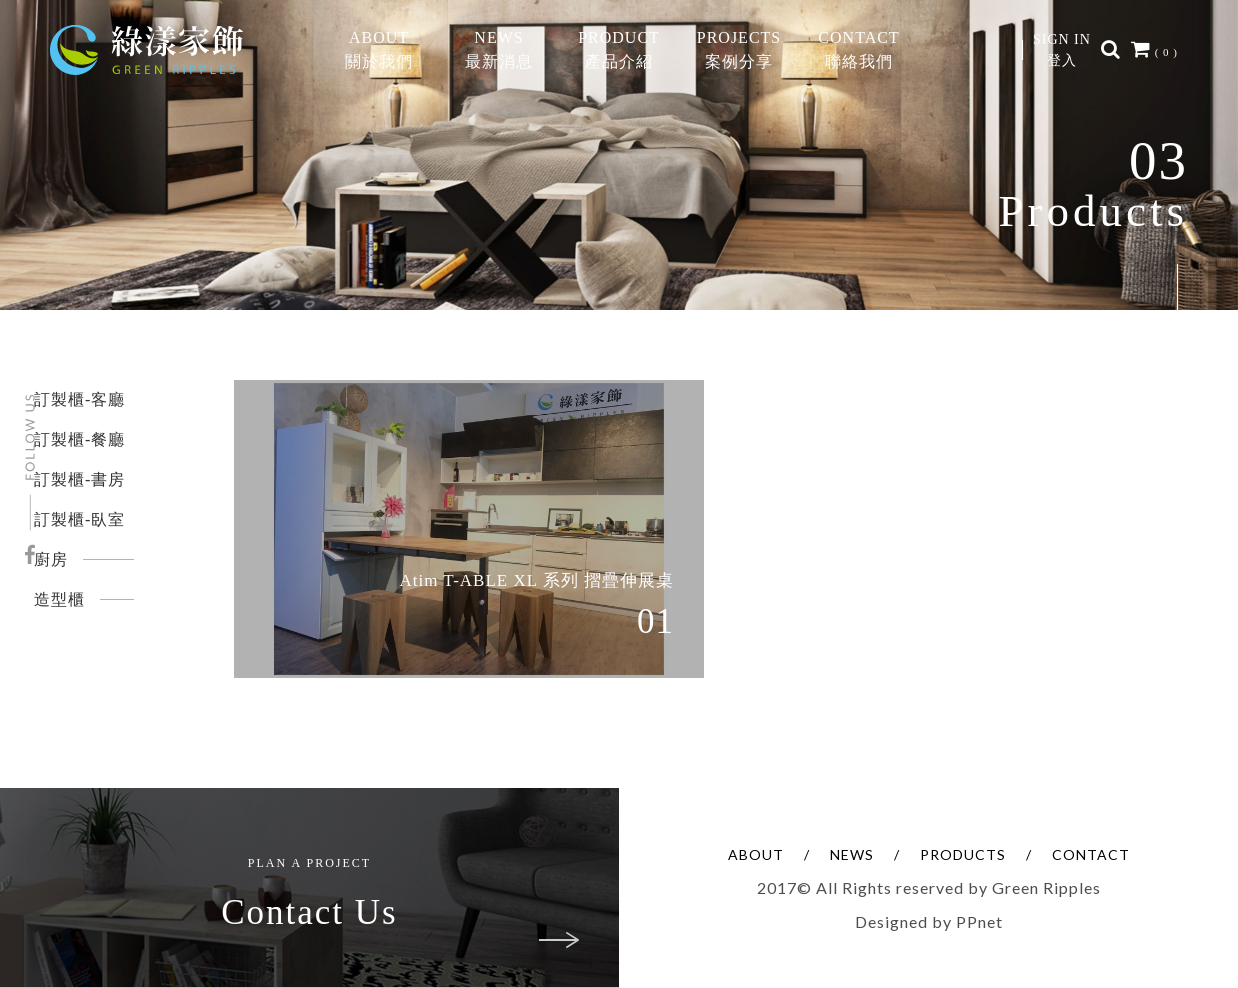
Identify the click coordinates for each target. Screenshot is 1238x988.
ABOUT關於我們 (379, 49)
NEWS (852, 854)
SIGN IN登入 (1062, 50)
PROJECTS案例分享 (739, 49)
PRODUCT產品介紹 (619, 49)
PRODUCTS (963, 854)
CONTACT (1091, 854)
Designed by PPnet (929, 921)
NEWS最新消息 (499, 49)
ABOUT (756, 854)
